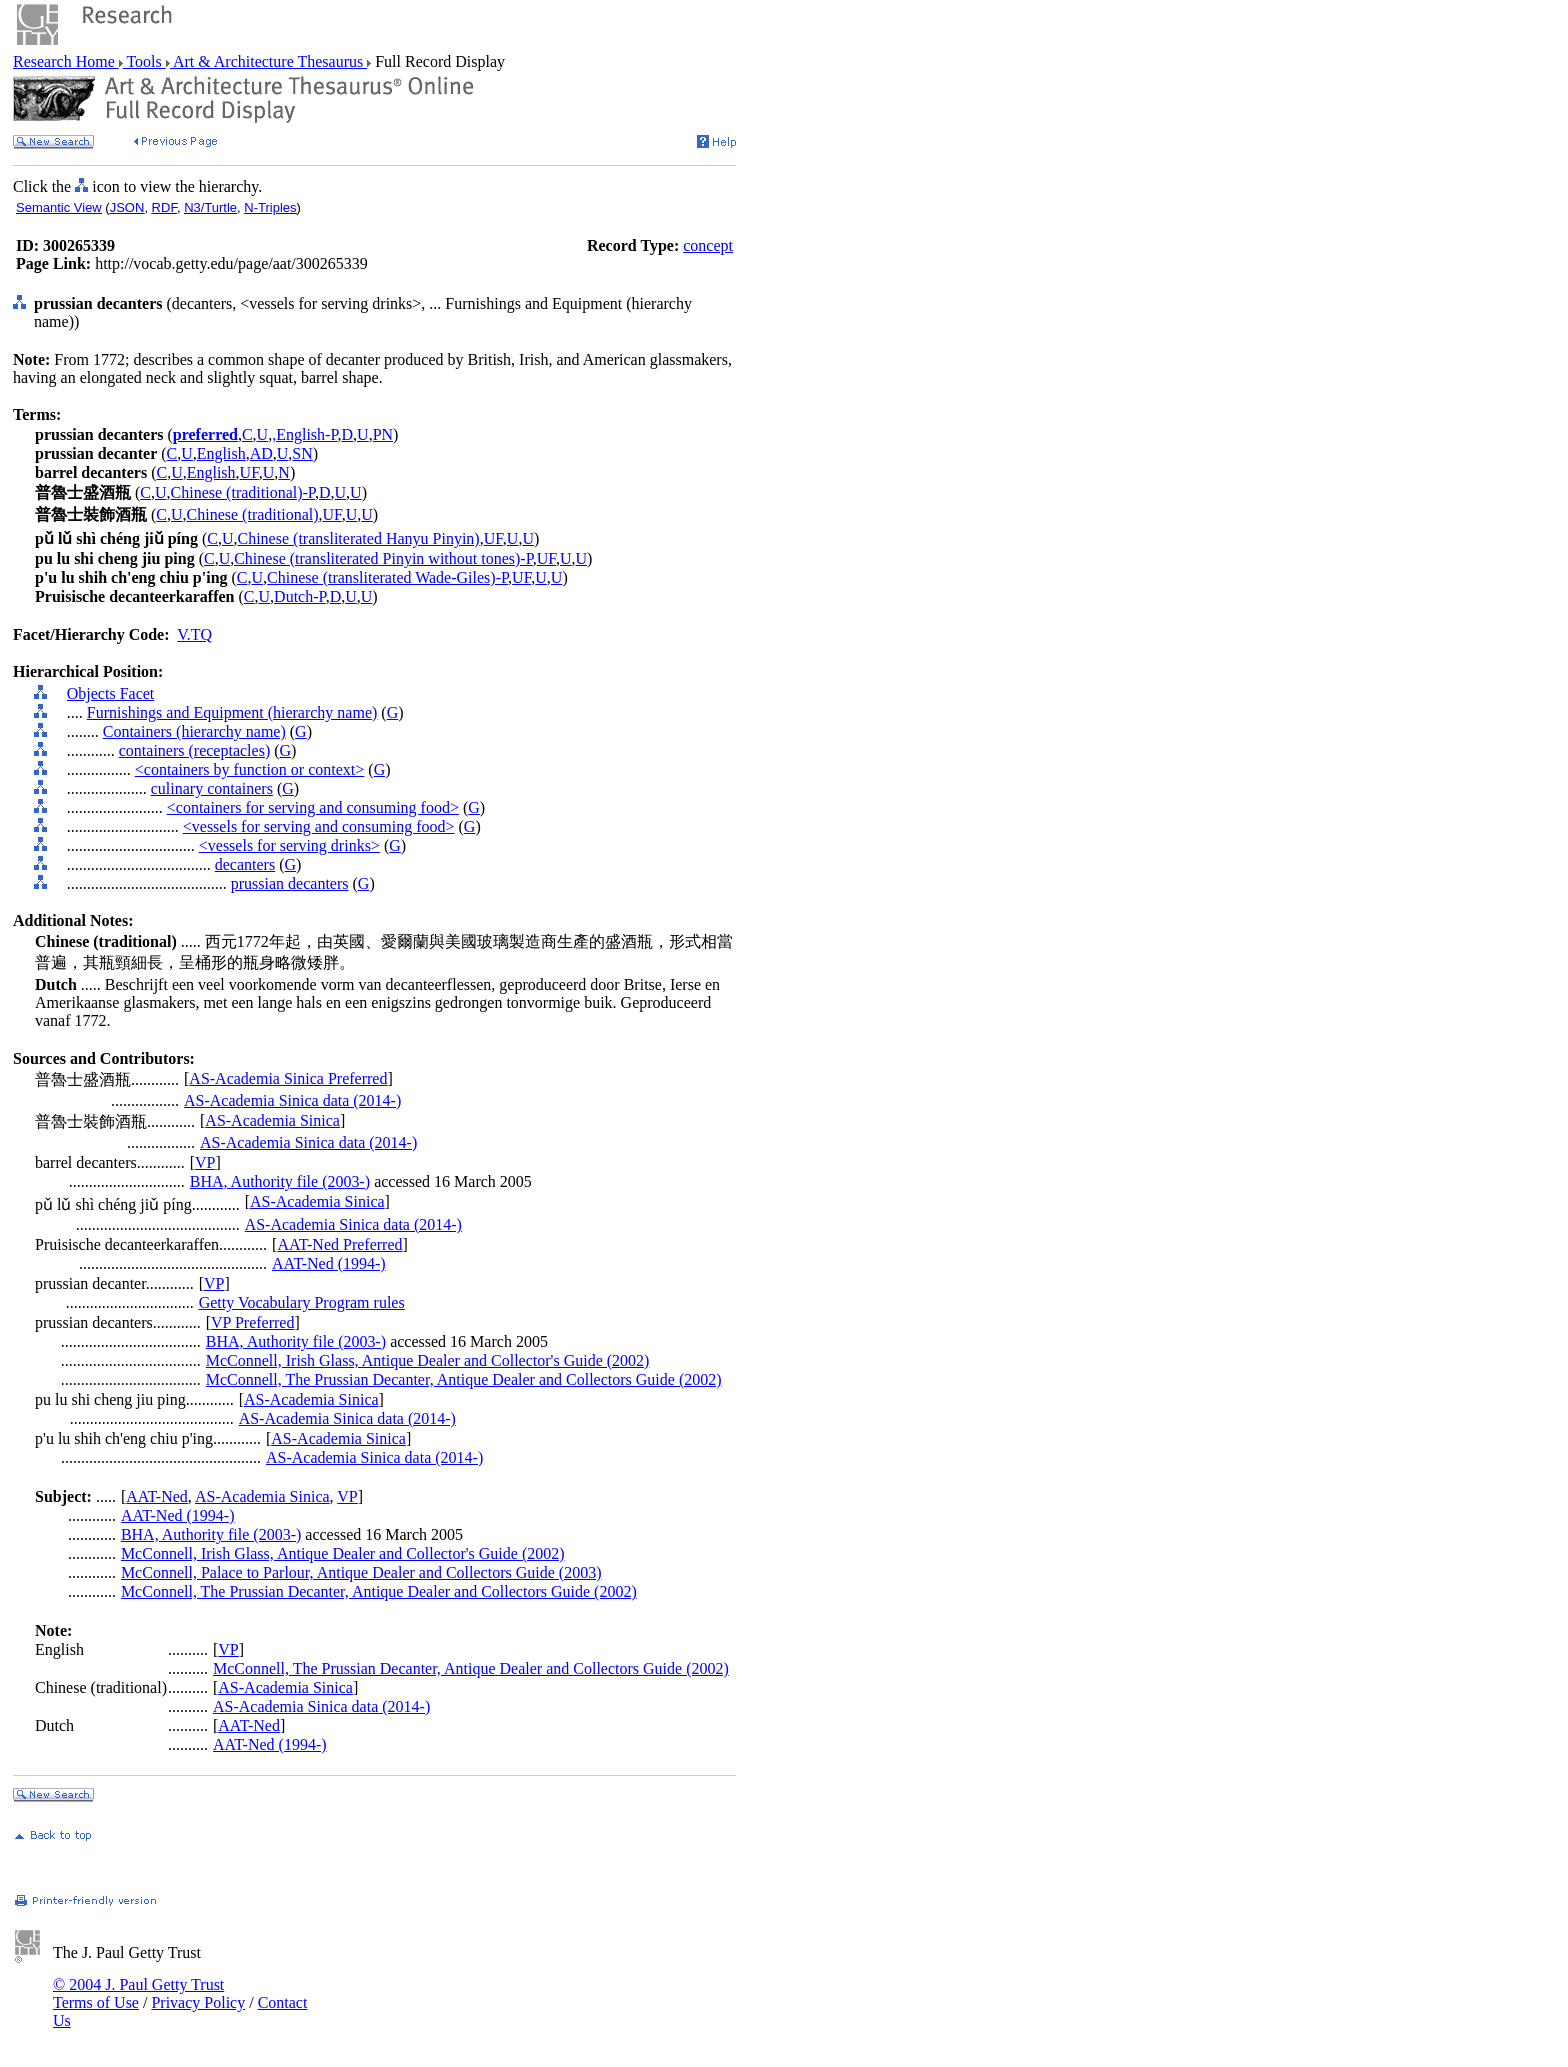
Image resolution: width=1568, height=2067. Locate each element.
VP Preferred (252, 1322)
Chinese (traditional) (253, 514)
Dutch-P (300, 596)
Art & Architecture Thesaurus (268, 61)
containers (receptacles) (194, 750)
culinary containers (212, 788)
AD (261, 453)
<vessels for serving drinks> (289, 845)
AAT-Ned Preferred (339, 1244)
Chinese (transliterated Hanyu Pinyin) (359, 538)
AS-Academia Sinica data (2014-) (292, 1100)
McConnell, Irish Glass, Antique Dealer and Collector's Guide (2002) (428, 1360)
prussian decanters (290, 883)
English (221, 453)
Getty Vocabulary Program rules (302, 1302)
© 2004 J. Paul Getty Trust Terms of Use (138, 1993)
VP (205, 1162)
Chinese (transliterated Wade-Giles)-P (387, 577)
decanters (245, 864)
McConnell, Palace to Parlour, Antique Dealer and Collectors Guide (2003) (361, 1572)
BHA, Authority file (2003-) (280, 1181)
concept (708, 245)
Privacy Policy (198, 2002)
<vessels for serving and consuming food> (319, 826)
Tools (144, 61)
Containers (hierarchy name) (194, 731)
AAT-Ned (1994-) (329, 1263)
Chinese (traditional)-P (243, 492)
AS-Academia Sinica (272, 1120)
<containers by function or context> (250, 769)
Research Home (66, 61)
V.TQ (194, 634)
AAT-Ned (157, 1496)
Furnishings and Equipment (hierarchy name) (232, 712)
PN (383, 434)
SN (302, 453)
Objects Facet (111, 693)
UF (249, 472)
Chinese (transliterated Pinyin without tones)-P (383, 558)
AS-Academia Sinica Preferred (288, 1078)
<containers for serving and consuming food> (313, 807)
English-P (306, 434)
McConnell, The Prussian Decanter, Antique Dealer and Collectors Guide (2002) (464, 1379)
